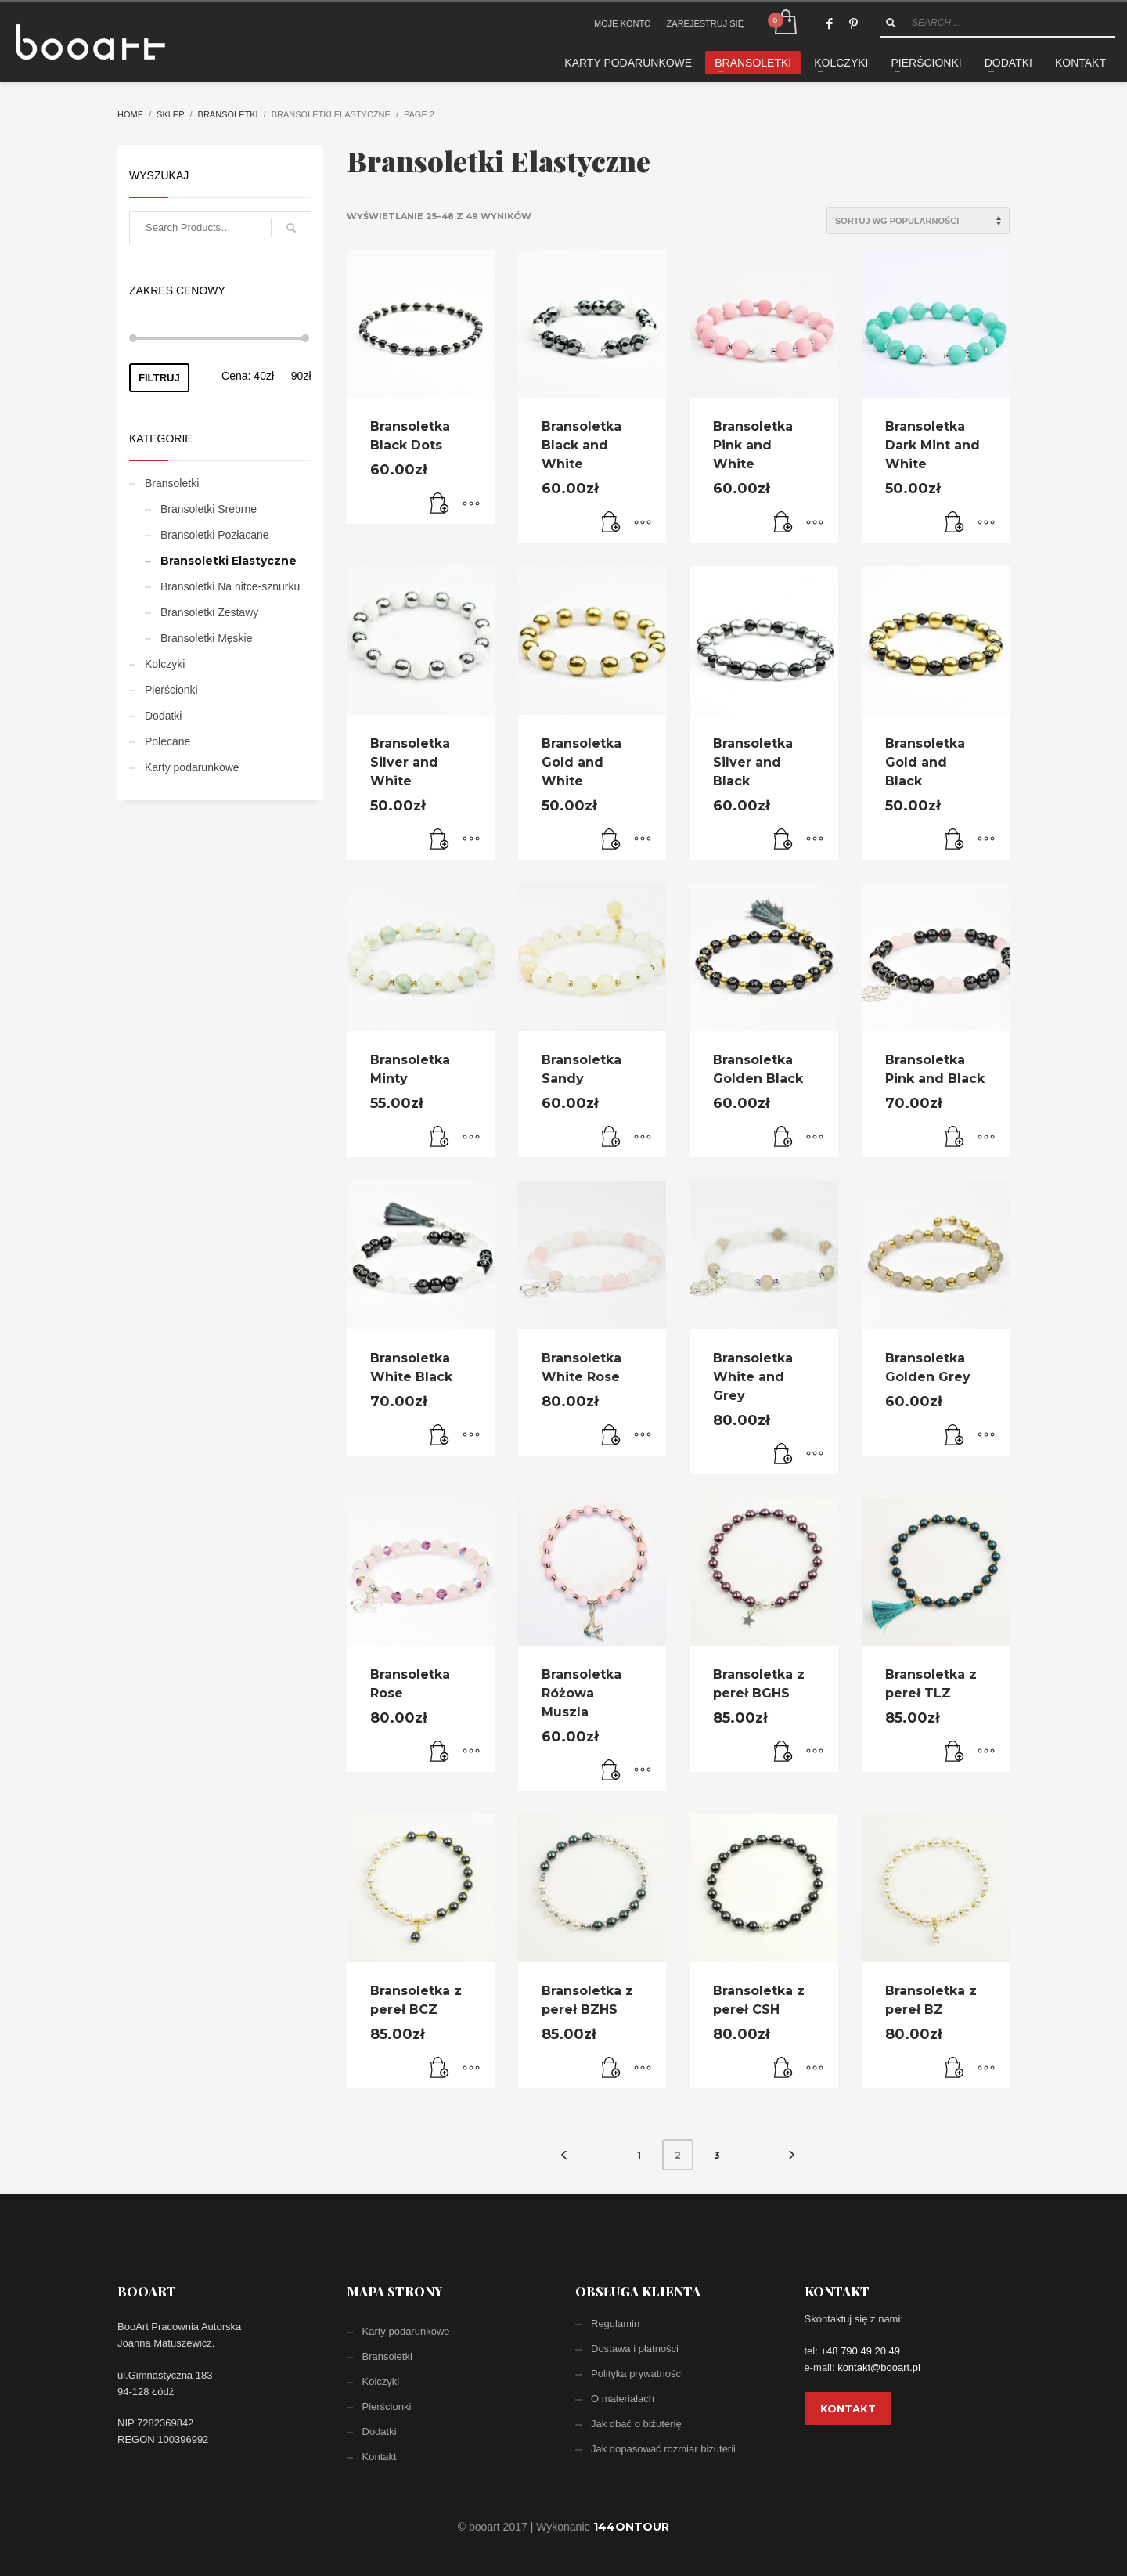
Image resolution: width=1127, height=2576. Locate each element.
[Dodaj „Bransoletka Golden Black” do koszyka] (783, 1137)
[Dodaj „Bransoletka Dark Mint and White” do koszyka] (954, 523)
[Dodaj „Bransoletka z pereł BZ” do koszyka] (954, 2068)
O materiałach (622, 2399)
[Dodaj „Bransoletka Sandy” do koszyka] (611, 1137)
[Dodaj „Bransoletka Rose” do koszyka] (439, 1752)
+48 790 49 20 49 (860, 2351)
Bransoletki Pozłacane (214, 535)
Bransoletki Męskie (206, 638)
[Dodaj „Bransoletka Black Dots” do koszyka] (439, 504)
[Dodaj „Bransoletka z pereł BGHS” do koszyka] (783, 1752)
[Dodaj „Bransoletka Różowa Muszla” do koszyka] (611, 1771)
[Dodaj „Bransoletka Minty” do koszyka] (439, 1137)
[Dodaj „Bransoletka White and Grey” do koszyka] (783, 1454)
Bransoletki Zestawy (209, 612)
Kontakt (379, 2456)
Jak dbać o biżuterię (636, 2424)
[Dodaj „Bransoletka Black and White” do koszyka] (611, 523)
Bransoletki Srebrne (208, 509)
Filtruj (159, 378)
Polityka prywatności (637, 2373)
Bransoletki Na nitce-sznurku (230, 586)
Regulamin (615, 2323)
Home (130, 114)
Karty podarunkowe (192, 767)
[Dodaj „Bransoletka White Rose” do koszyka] (611, 1436)
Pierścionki (171, 690)
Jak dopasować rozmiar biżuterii (663, 2449)
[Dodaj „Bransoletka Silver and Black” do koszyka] (783, 840)
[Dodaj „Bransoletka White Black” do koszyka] (439, 1436)
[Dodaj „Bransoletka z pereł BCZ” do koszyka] (439, 2068)
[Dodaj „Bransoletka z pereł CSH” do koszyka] (783, 2068)
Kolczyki (165, 664)
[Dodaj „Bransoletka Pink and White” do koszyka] (783, 523)
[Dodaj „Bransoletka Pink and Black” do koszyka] (954, 1137)
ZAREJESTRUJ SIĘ (705, 23)
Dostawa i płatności (635, 2348)
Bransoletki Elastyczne (228, 561)
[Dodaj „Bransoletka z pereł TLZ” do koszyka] (954, 1752)
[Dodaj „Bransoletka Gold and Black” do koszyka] (954, 840)
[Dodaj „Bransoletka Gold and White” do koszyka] (611, 840)
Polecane (167, 741)
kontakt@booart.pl (878, 2367)
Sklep (170, 114)
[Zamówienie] (918, 220)
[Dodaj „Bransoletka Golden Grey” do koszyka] (954, 1436)
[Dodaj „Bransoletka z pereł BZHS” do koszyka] (611, 2068)
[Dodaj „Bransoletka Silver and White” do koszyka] (439, 840)
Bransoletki (228, 114)
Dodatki (163, 715)
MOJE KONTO (622, 23)
